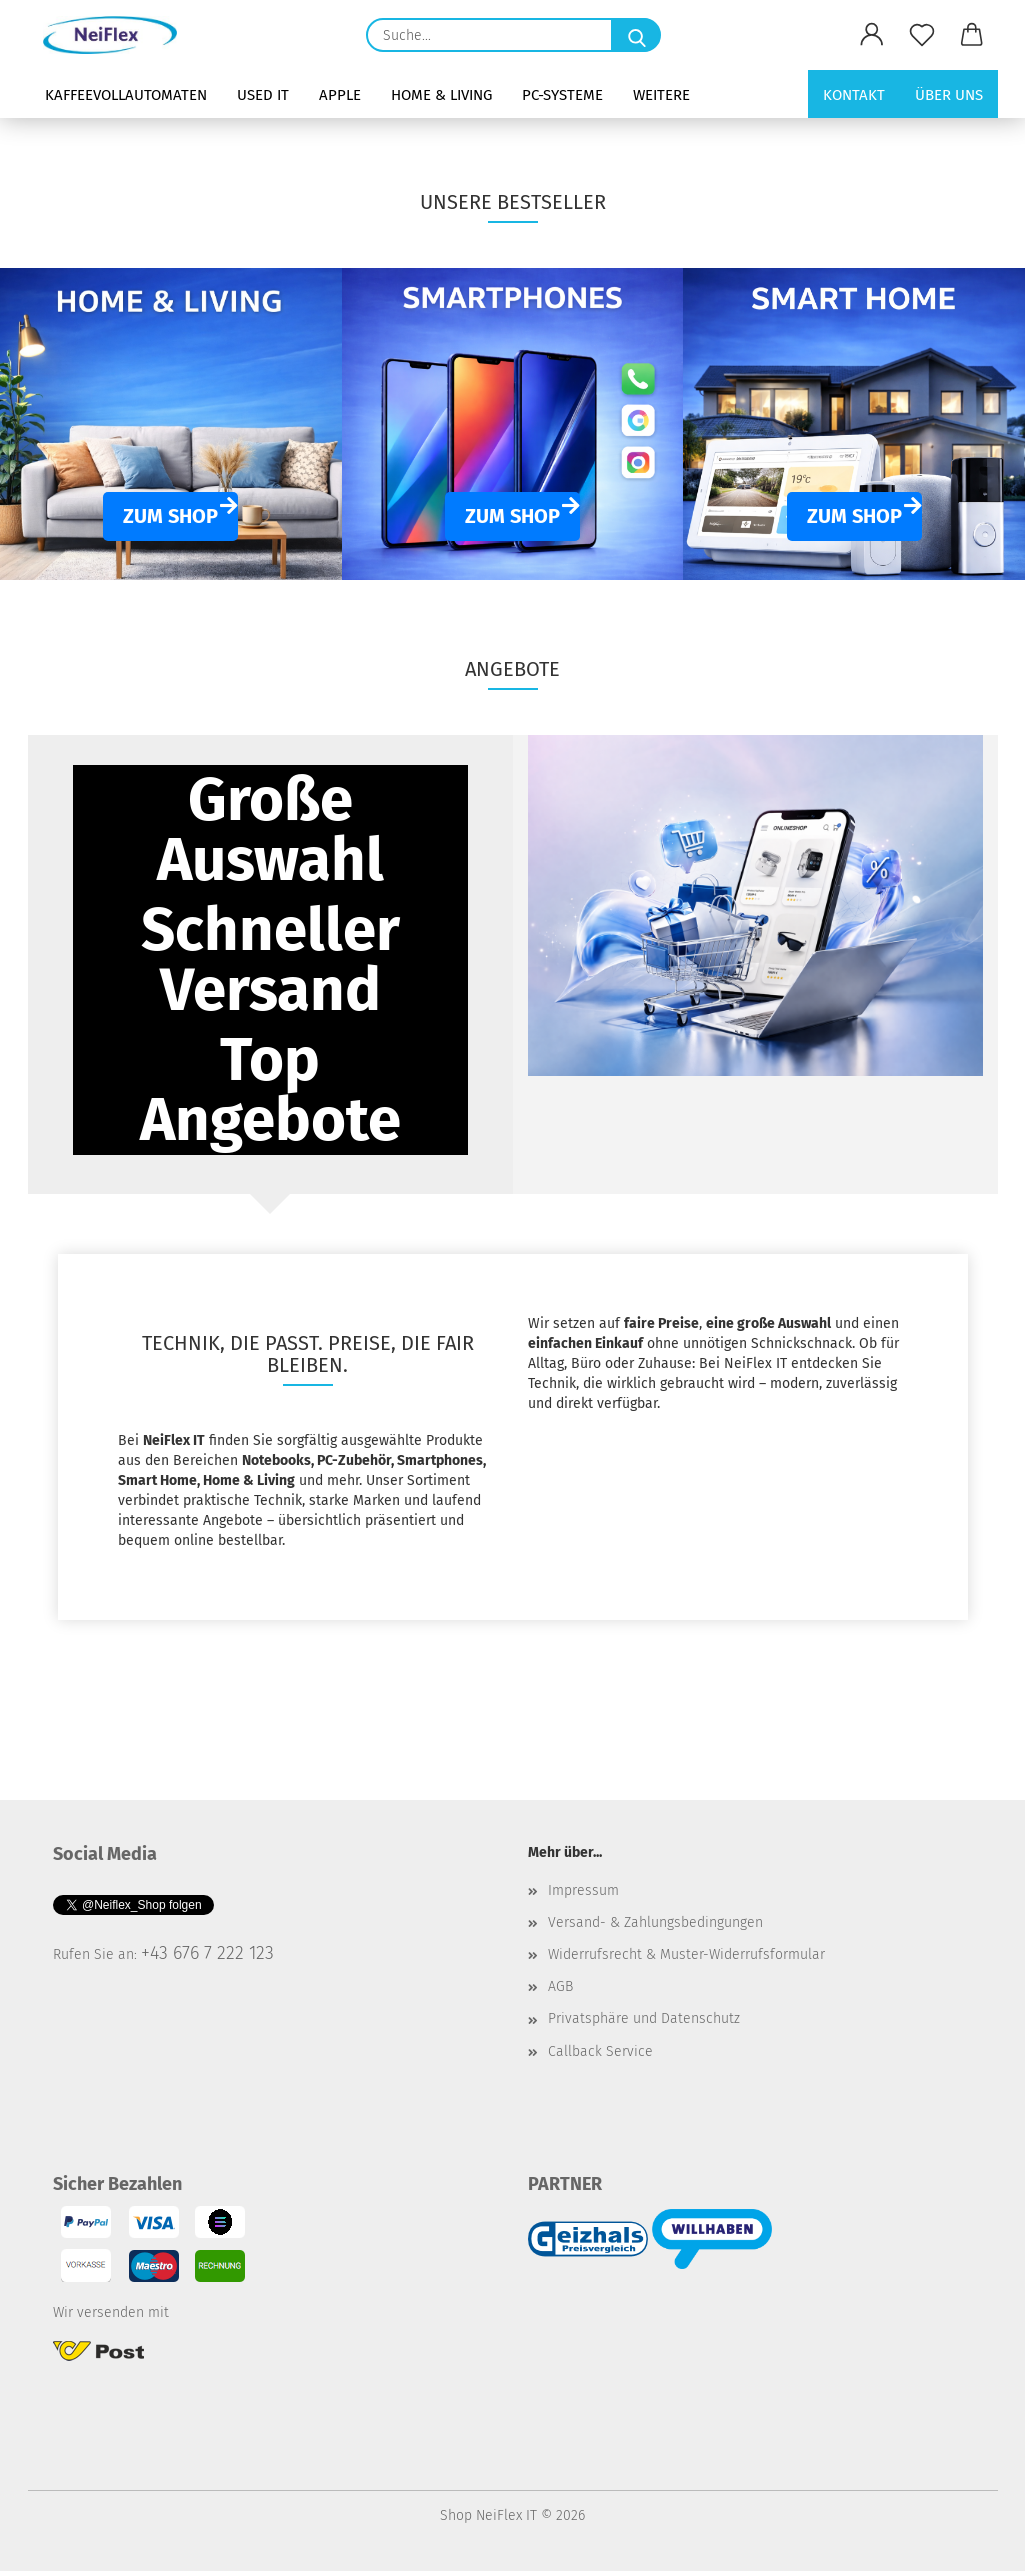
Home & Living (441, 95)
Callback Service (600, 2051)
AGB (560, 1986)
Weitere (661, 95)
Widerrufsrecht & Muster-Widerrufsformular (686, 1954)
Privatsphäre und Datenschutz (644, 2018)
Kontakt (854, 95)
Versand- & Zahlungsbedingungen (655, 1922)
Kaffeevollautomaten (126, 95)
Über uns (949, 95)
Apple (340, 95)
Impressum (583, 1890)
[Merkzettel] (922, 35)
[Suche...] (636, 35)
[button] (872, 35)
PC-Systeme (562, 95)
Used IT (263, 95)
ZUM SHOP (170, 516)
